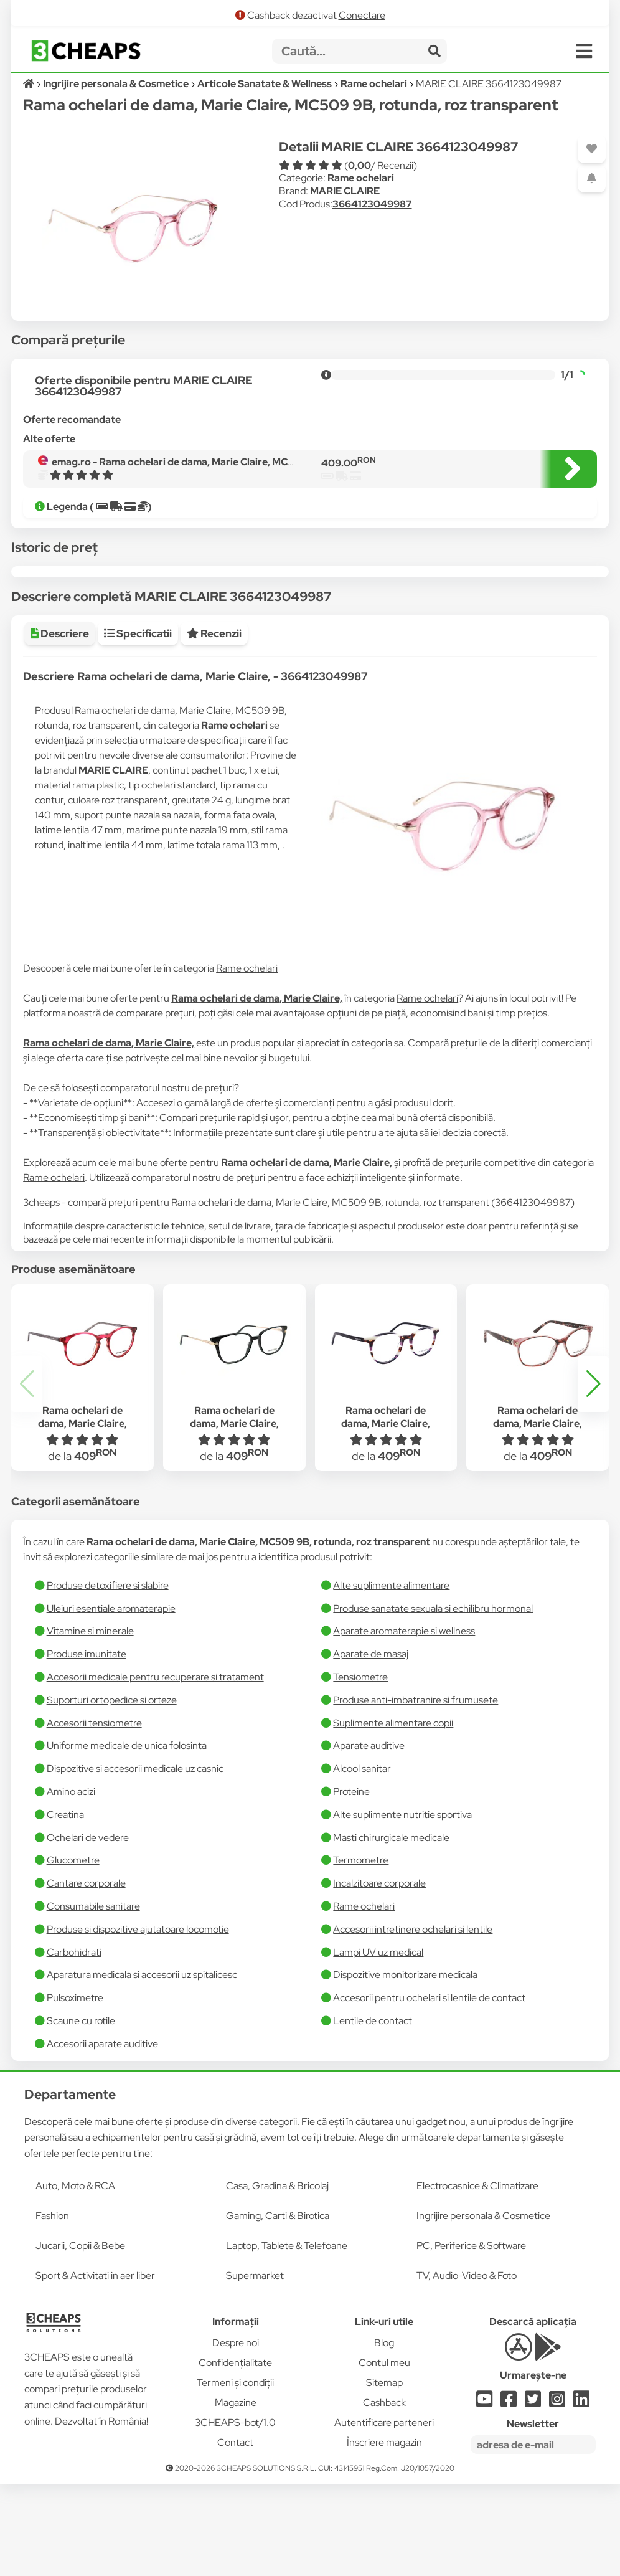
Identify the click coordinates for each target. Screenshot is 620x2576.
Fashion (52, 2307)
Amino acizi (71, 1883)
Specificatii (138, 725)
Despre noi (235, 2434)
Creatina (65, 1906)
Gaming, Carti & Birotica (277, 2307)
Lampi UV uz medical (378, 2044)
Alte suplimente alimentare (391, 1677)
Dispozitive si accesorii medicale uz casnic (135, 1860)
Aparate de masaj (370, 1746)
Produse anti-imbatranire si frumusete (415, 1792)
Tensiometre (360, 1769)
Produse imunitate (86, 1746)
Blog (384, 2434)
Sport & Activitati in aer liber (95, 2367)
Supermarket (255, 2367)
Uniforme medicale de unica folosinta (127, 1837)
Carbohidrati (74, 2044)
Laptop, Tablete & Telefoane (286, 2337)
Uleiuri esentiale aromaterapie (111, 1700)
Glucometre (73, 1952)
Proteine (351, 1883)
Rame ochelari (360, 177)
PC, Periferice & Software (471, 2337)
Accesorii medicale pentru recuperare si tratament (155, 1769)
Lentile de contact (372, 2112)
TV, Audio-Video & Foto (466, 2367)
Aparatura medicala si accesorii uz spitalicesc (142, 2066)
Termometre (360, 1952)
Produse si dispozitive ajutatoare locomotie (138, 2021)
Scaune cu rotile (81, 2112)
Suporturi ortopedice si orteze (112, 1792)
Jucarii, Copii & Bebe (80, 2337)
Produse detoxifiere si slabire (108, 1677)
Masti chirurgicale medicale (391, 1929)
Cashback (384, 2494)
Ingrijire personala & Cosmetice (483, 2307)
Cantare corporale (86, 1975)
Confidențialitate (235, 2454)
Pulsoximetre (75, 2089)
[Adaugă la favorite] (592, 149)
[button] (593, 1476)
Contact (235, 2534)
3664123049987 (372, 204)
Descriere (60, 725)
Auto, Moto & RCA (75, 2278)
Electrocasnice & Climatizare (477, 2278)
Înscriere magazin (384, 2534)
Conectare (362, 15)
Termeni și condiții (235, 2474)
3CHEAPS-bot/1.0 (235, 2514)
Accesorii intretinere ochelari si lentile (412, 2021)
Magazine (235, 2494)
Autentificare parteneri (384, 2514)
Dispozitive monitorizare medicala (405, 2066)
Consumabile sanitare (93, 1998)
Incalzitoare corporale (379, 1975)
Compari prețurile (197, 1209)
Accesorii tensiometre (94, 1815)
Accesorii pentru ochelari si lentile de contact (429, 2089)
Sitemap (384, 2474)
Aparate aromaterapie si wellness (404, 1723)
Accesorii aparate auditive (102, 2136)
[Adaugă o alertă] (592, 178)
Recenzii (214, 725)
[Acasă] (29, 83)
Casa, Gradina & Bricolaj (277, 2278)
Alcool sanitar (362, 1860)
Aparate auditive (369, 1837)
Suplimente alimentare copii (393, 1815)
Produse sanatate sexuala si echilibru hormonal (433, 1700)
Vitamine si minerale (90, 1723)
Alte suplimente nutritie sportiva (402, 1906)
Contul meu (384, 2454)
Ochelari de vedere (88, 1929)
